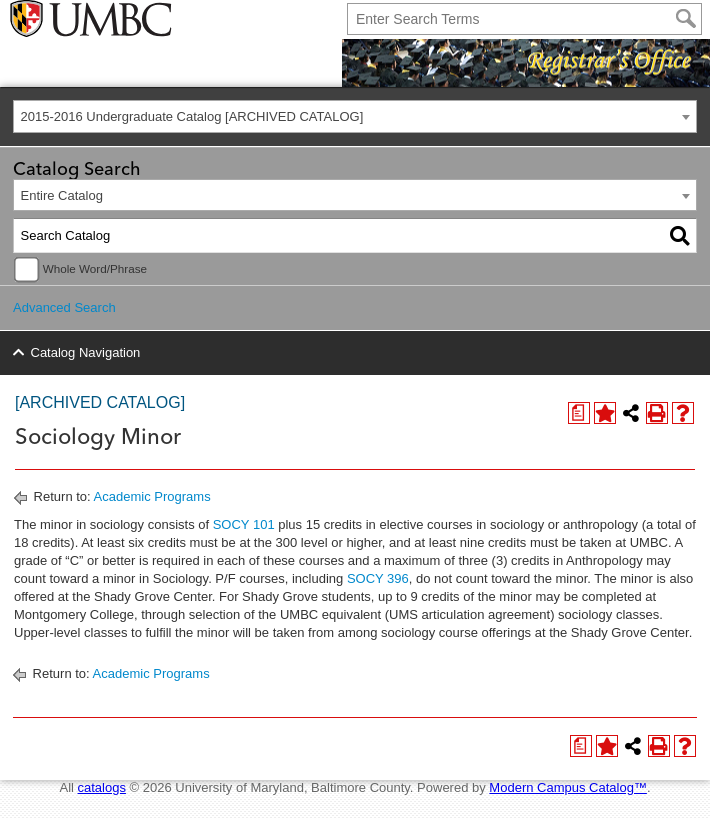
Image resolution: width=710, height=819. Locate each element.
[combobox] (355, 116)
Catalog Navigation (86, 352)
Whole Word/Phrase (95, 268)
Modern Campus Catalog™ (568, 787)
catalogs (102, 787)
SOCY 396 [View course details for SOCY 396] (378, 578)
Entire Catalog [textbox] (62, 195)
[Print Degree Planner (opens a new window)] (579, 413)
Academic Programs (152, 496)
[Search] (686, 19)
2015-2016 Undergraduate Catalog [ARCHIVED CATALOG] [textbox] (192, 116)
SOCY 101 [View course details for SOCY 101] (244, 524)
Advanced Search (64, 307)
